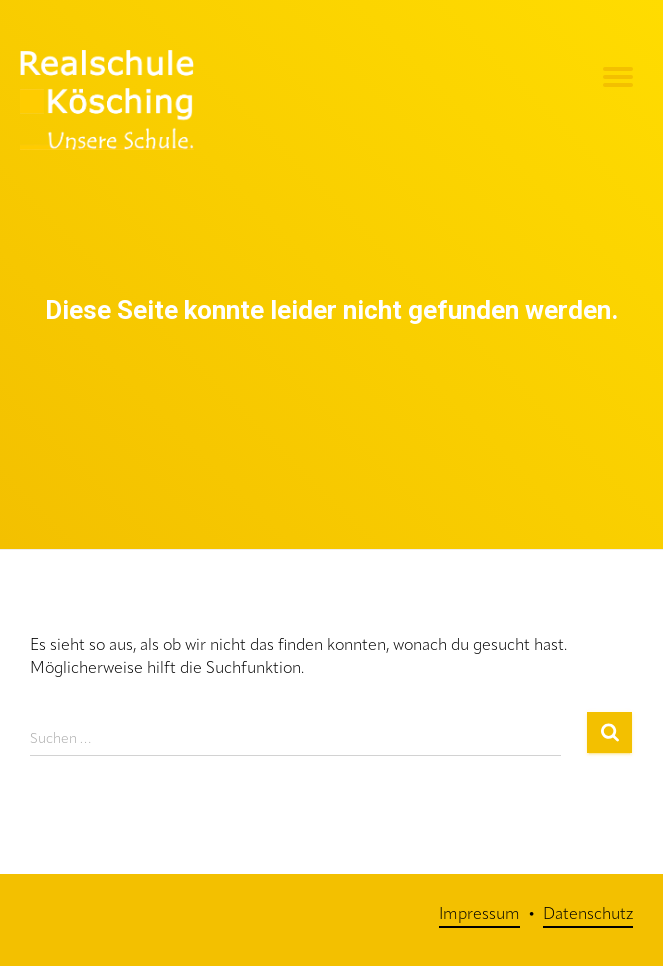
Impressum (479, 915)
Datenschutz (588, 915)
